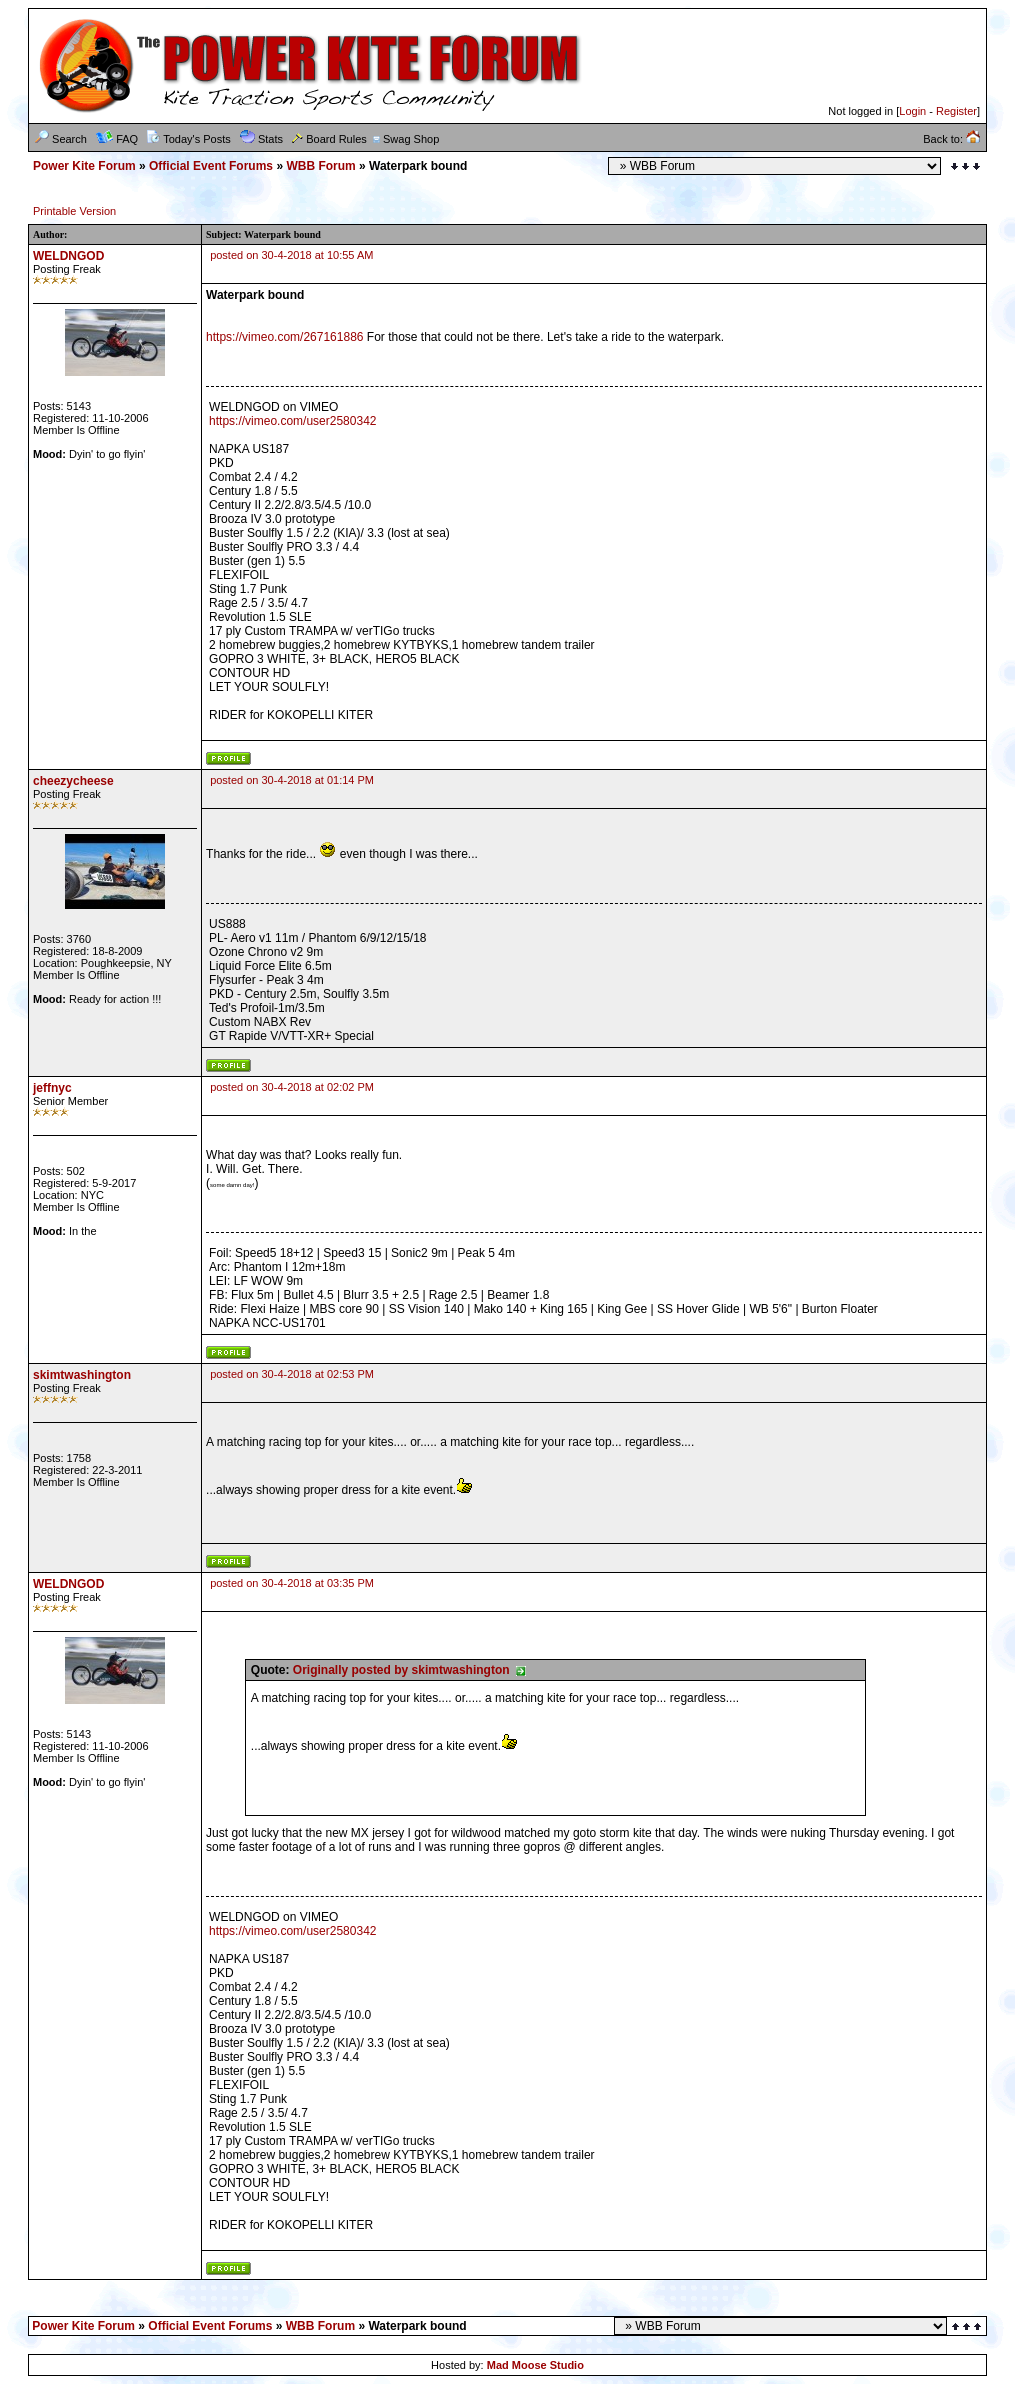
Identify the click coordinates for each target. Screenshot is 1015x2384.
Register (956, 111)
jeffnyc (52, 1088)
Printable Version (74, 211)
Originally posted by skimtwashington (409, 1670)
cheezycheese (73, 781)
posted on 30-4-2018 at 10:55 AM (291, 255)
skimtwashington (82, 1375)
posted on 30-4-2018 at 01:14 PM (292, 780)
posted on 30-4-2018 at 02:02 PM (292, 1087)
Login (912, 111)
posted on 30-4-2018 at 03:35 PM (292, 1583)
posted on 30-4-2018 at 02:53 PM (292, 1374)
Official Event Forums (211, 166)
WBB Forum (320, 166)
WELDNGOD (68, 256)
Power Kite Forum (84, 166)
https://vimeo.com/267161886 (284, 337)
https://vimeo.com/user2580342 (292, 421)
